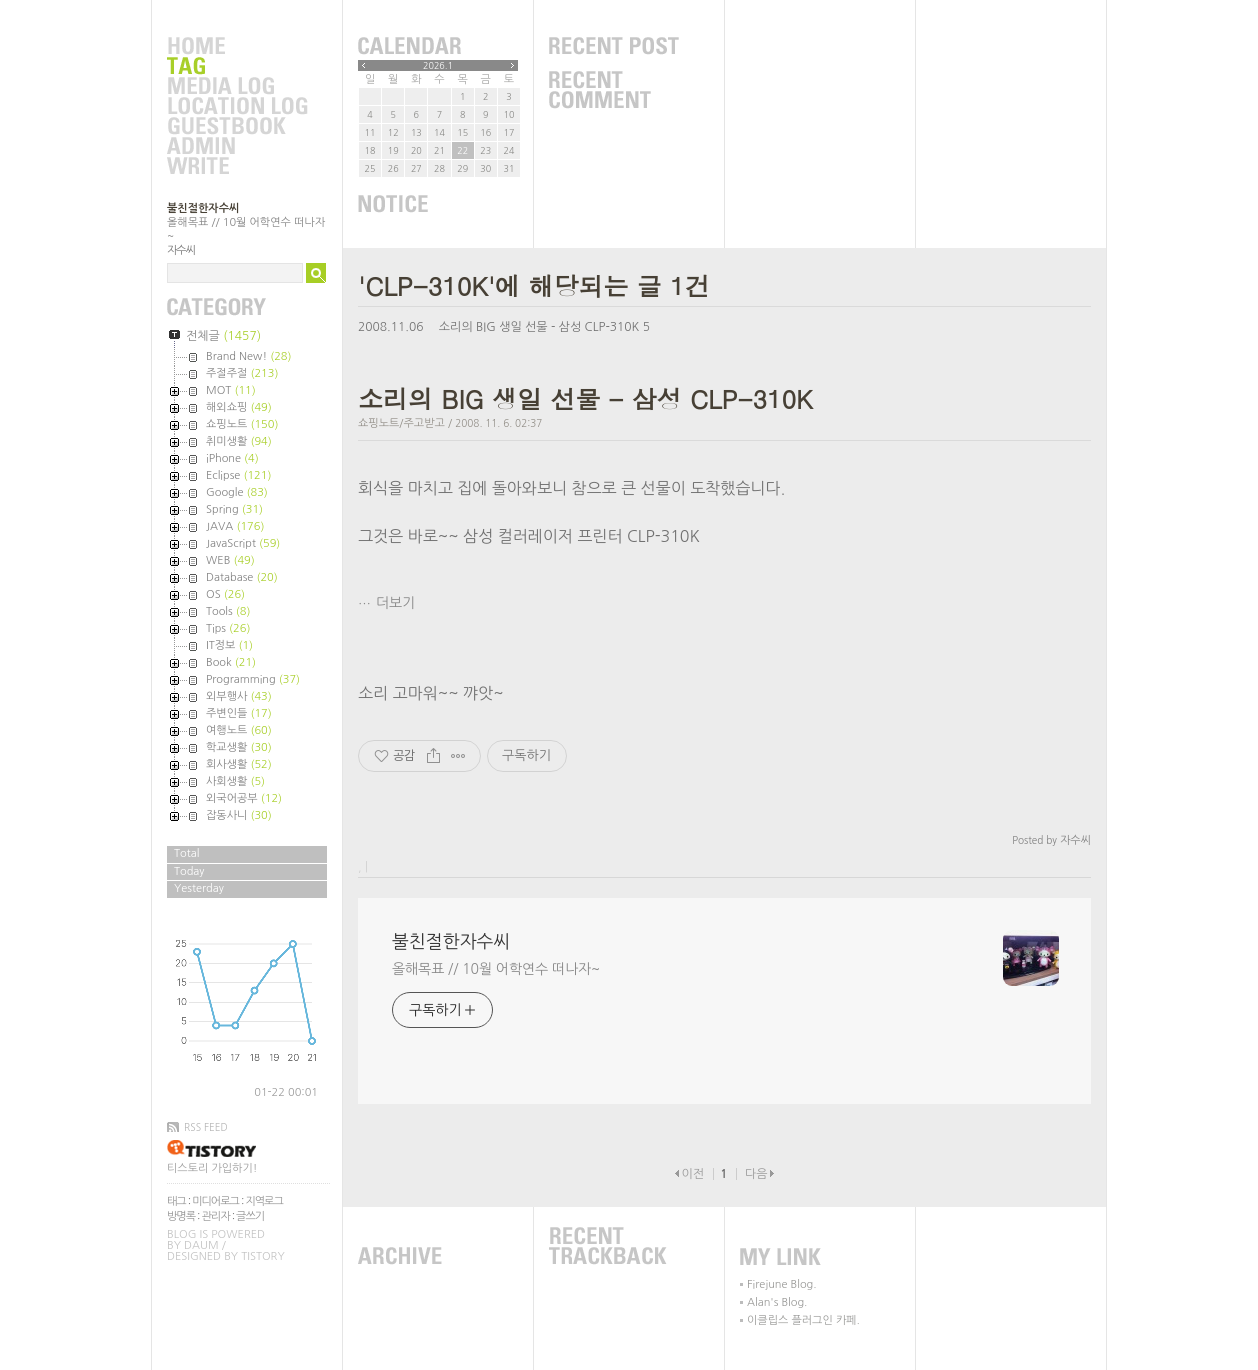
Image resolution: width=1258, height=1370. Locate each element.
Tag (237, 67)
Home (237, 47)
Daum (201, 1245)
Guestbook (237, 127)
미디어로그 (215, 1201)
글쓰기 (250, 1216)
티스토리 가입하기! (212, 1168)
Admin (237, 147)
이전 (692, 1174)
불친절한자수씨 (203, 208)
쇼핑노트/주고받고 (401, 423)
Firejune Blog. (782, 1284)
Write (237, 167)
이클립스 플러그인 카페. (803, 1320)
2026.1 (438, 65)
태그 (176, 1201)
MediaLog (237, 87)
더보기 (395, 603)
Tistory (262, 1256)
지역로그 (263, 1201)
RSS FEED (206, 1127)
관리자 (216, 1216)
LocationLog (237, 107)
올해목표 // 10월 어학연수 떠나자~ (496, 969)
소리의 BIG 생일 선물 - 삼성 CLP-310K (539, 327)
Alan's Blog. (777, 1302)
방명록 (181, 1216)
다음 (756, 1174)
